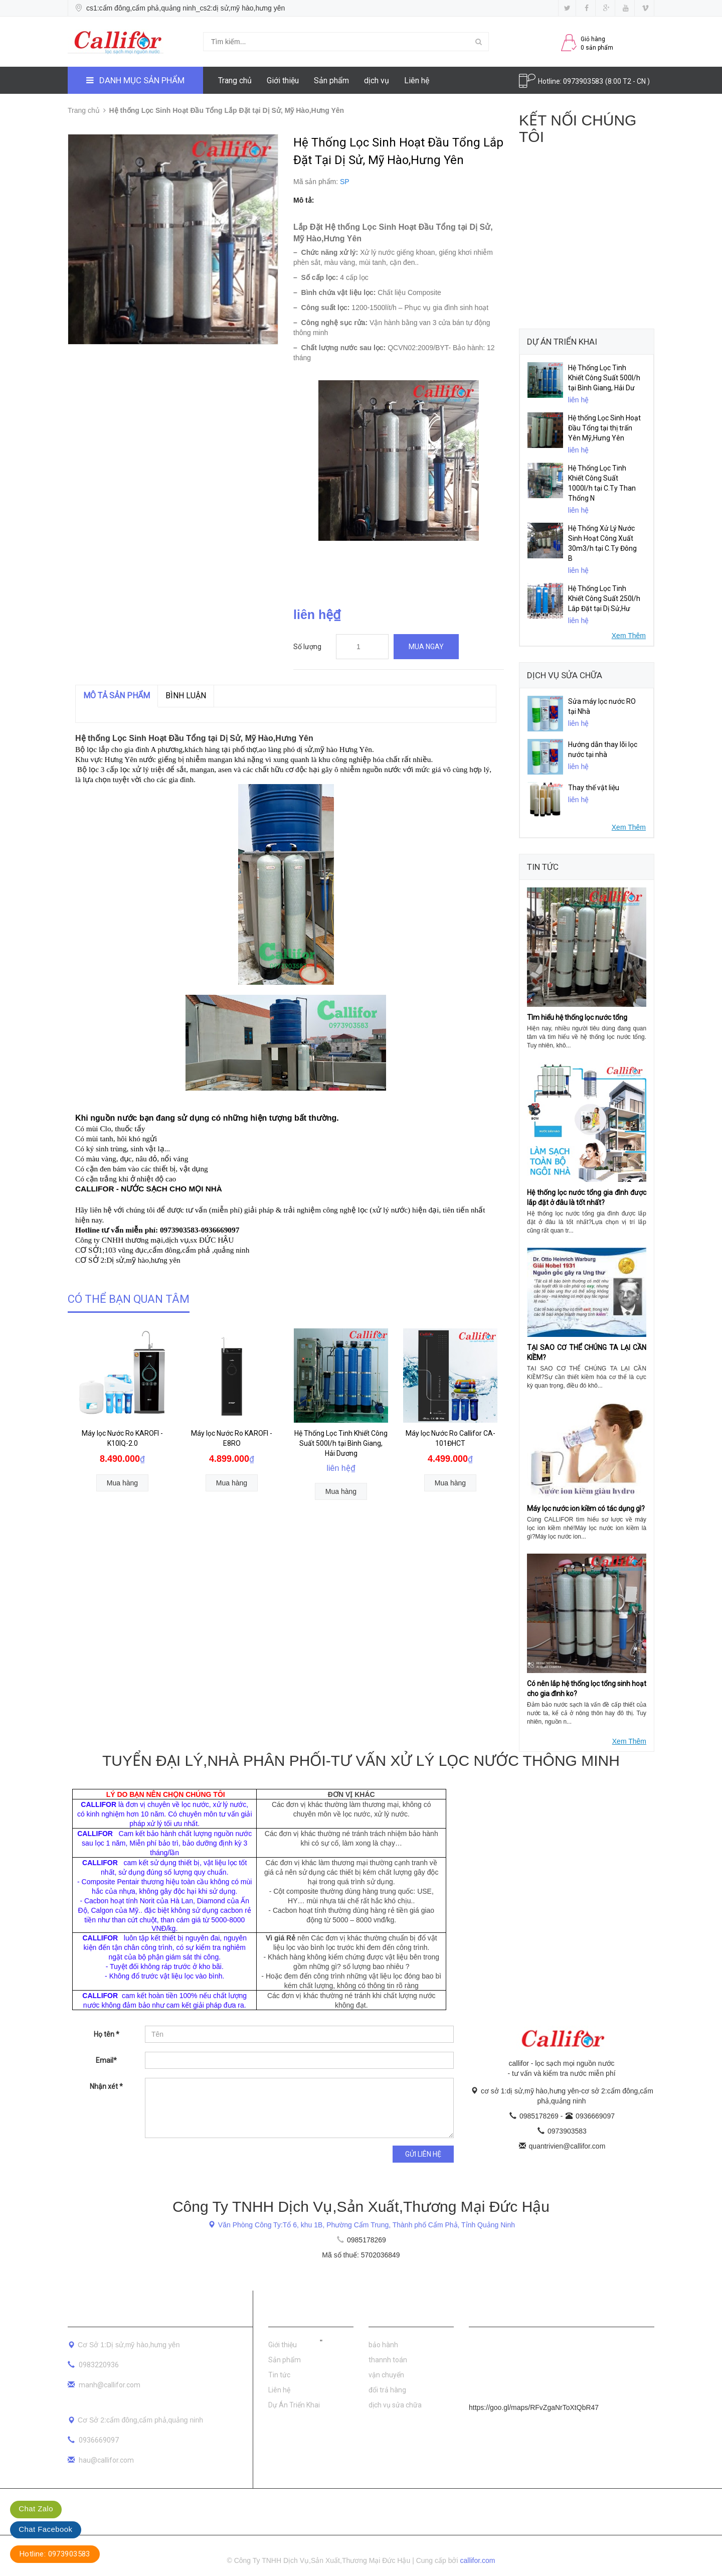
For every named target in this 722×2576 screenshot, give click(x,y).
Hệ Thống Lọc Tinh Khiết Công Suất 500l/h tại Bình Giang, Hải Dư (604, 378)
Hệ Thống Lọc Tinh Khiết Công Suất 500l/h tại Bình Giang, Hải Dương (341, 1443)
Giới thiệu (283, 80)
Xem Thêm (629, 636)
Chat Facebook (45, 2529)
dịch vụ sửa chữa (395, 2405)
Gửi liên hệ (423, 2154)
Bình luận (185, 695)
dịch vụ (376, 80)
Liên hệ (416, 80)
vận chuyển (386, 2375)
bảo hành (383, 2345)
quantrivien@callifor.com (567, 2146)
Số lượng (307, 647)
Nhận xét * (106, 2086)
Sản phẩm (331, 80)
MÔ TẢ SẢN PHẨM (116, 695)
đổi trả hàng (387, 2390)
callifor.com (477, 2560)
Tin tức (279, 2375)
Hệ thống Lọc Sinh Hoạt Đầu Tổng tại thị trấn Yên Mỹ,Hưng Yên (604, 428)
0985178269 (540, 2116)
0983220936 (99, 2365)
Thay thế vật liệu (593, 788)
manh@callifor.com (109, 2385)
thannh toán (388, 2360)
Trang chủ (235, 80)
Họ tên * (106, 2034)
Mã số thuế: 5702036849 (361, 2255)
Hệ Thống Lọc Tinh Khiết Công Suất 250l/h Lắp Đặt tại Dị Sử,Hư (604, 598)
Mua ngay (426, 647)
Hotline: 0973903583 (55, 2553)
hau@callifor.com (106, 2460)
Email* (106, 2060)
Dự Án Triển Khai (294, 2405)
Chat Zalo (36, 2508)
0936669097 (595, 2116)
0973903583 (584, 81)
